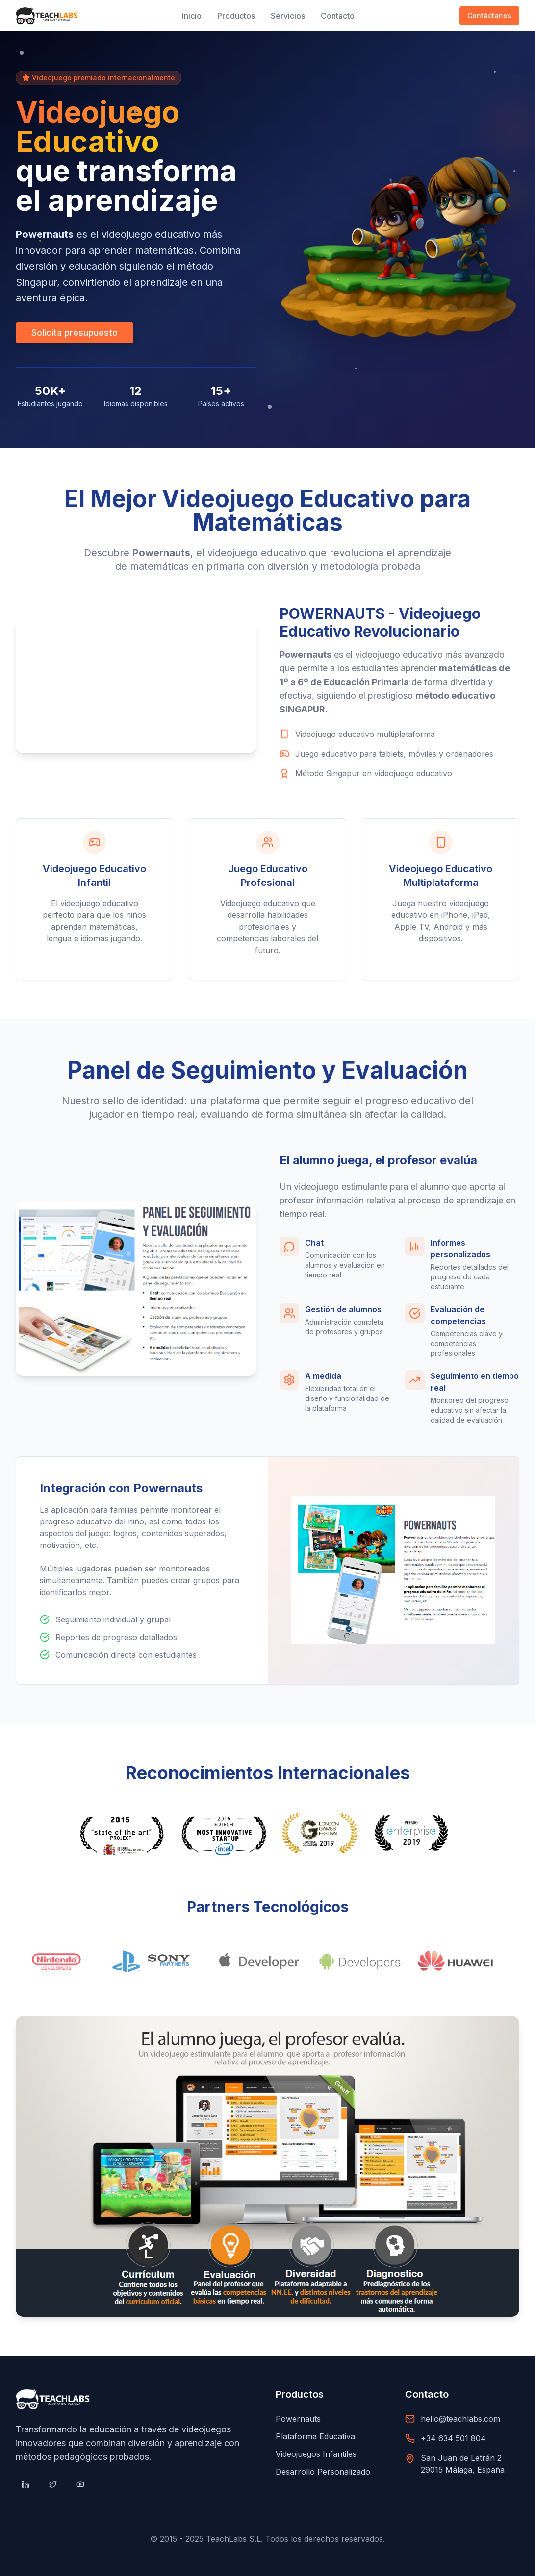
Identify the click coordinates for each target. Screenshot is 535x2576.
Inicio (192, 16)
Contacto (338, 16)
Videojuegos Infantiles (316, 2454)
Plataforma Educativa (315, 2436)
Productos (236, 16)
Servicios (288, 16)
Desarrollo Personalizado (323, 2472)
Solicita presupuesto (74, 332)
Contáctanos (489, 15)
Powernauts (298, 2419)
